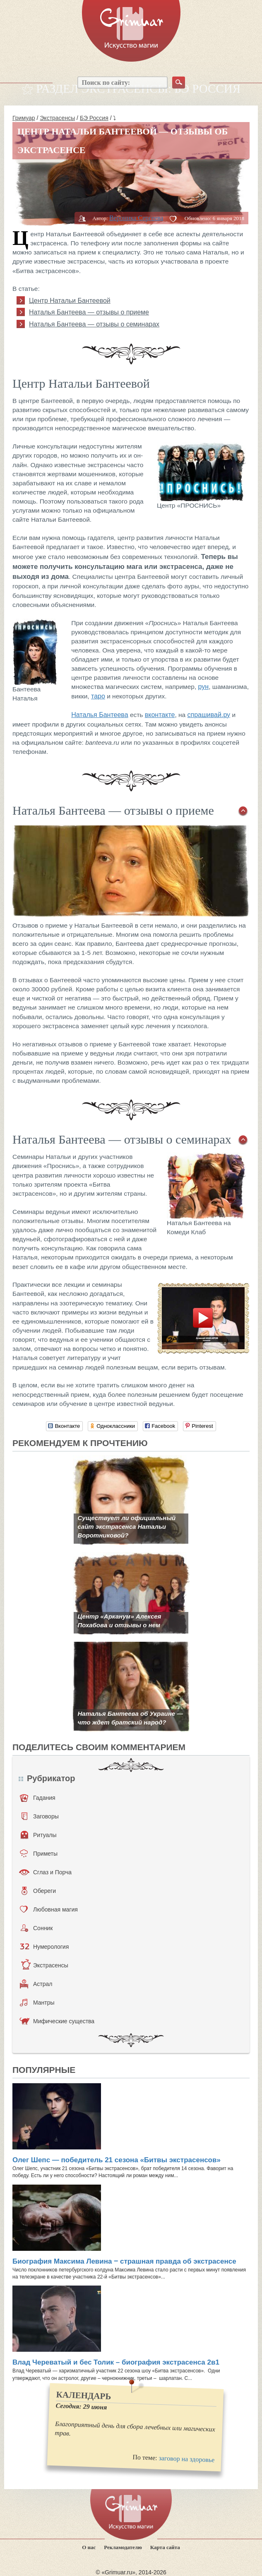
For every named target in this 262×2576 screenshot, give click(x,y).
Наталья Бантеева (99, 714)
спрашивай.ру (209, 714)
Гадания (37, 1798)
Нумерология (44, 1946)
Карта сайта (165, 2547)
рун (203, 686)
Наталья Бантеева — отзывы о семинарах (94, 324)
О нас (89, 2547)
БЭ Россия (94, 118)
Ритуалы (39, 1835)
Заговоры (40, 1816)
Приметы (39, 1853)
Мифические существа (56, 2021)
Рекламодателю (123, 2547)
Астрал (36, 1984)
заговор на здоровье (186, 2458)
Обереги (39, 1891)
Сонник (37, 1928)
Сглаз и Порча (45, 1872)
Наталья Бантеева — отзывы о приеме (89, 312)
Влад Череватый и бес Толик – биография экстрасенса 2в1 (115, 2362)
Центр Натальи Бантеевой (70, 300)
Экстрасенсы (57, 118)
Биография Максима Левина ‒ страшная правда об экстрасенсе (124, 2261)
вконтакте (160, 714)
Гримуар (23, 118)
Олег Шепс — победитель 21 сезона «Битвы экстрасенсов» (116, 2160)
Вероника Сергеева (136, 217)
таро (98, 696)
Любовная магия (49, 1909)
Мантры (37, 2002)
